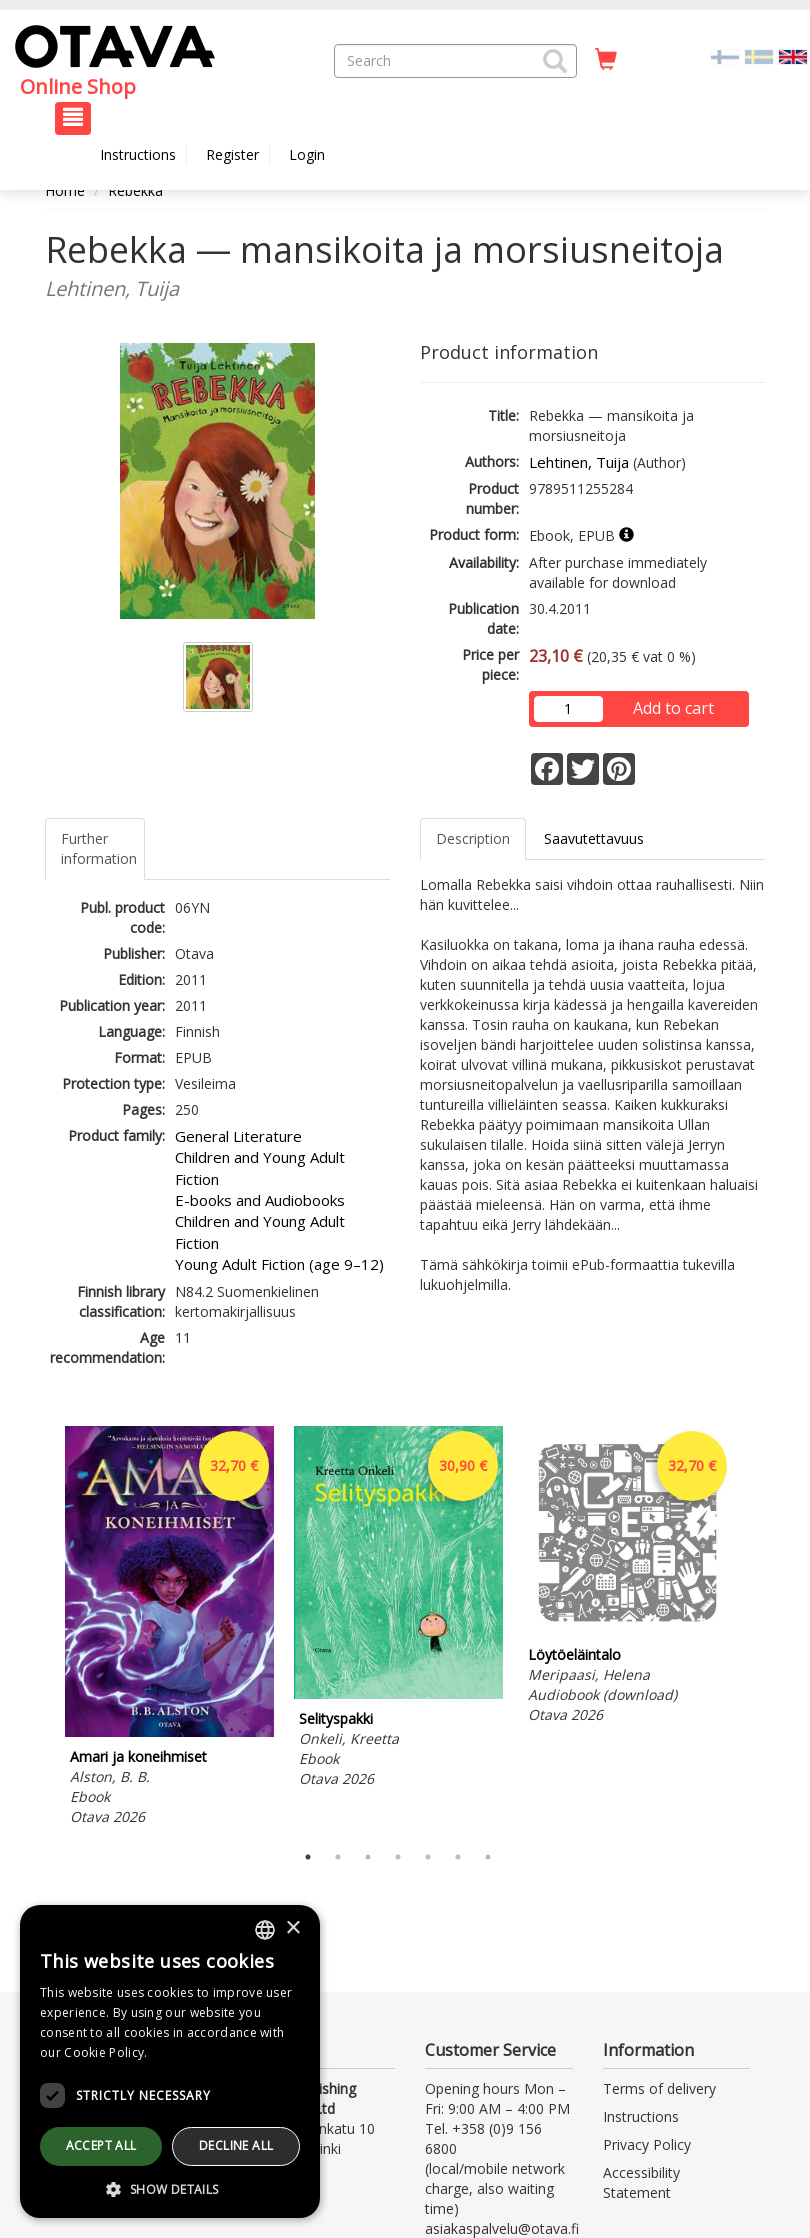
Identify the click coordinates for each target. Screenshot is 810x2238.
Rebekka (135, 190)
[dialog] (170, 2061)
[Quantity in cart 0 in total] (606, 60)
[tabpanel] (169, 1629)
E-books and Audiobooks (260, 1200)
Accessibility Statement (641, 2182)
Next (755, 1629)
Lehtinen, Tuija (579, 462)
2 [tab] (338, 1857)
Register (232, 154)
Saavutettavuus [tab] (594, 838)
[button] (555, 61)
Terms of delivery (659, 2088)
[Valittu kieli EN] (793, 55)
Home (65, 190)
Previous (40, 1629)
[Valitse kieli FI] (725, 55)
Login (307, 154)
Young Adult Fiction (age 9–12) (279, 1264)
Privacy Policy (647, 2144)
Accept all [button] (101, 2145)
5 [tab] (428, 1857)
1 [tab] (308, 1857)
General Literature (238, 1136)
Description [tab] (473, 838)
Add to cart (673, 708)
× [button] (292, 1928)
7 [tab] (488, 1857)
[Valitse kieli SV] (759, 55)
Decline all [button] (236, 2145)
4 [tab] (398, 1857)
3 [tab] (368, 1857)
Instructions (138, 154)
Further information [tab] (99, 848)
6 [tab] (458, 1857)
